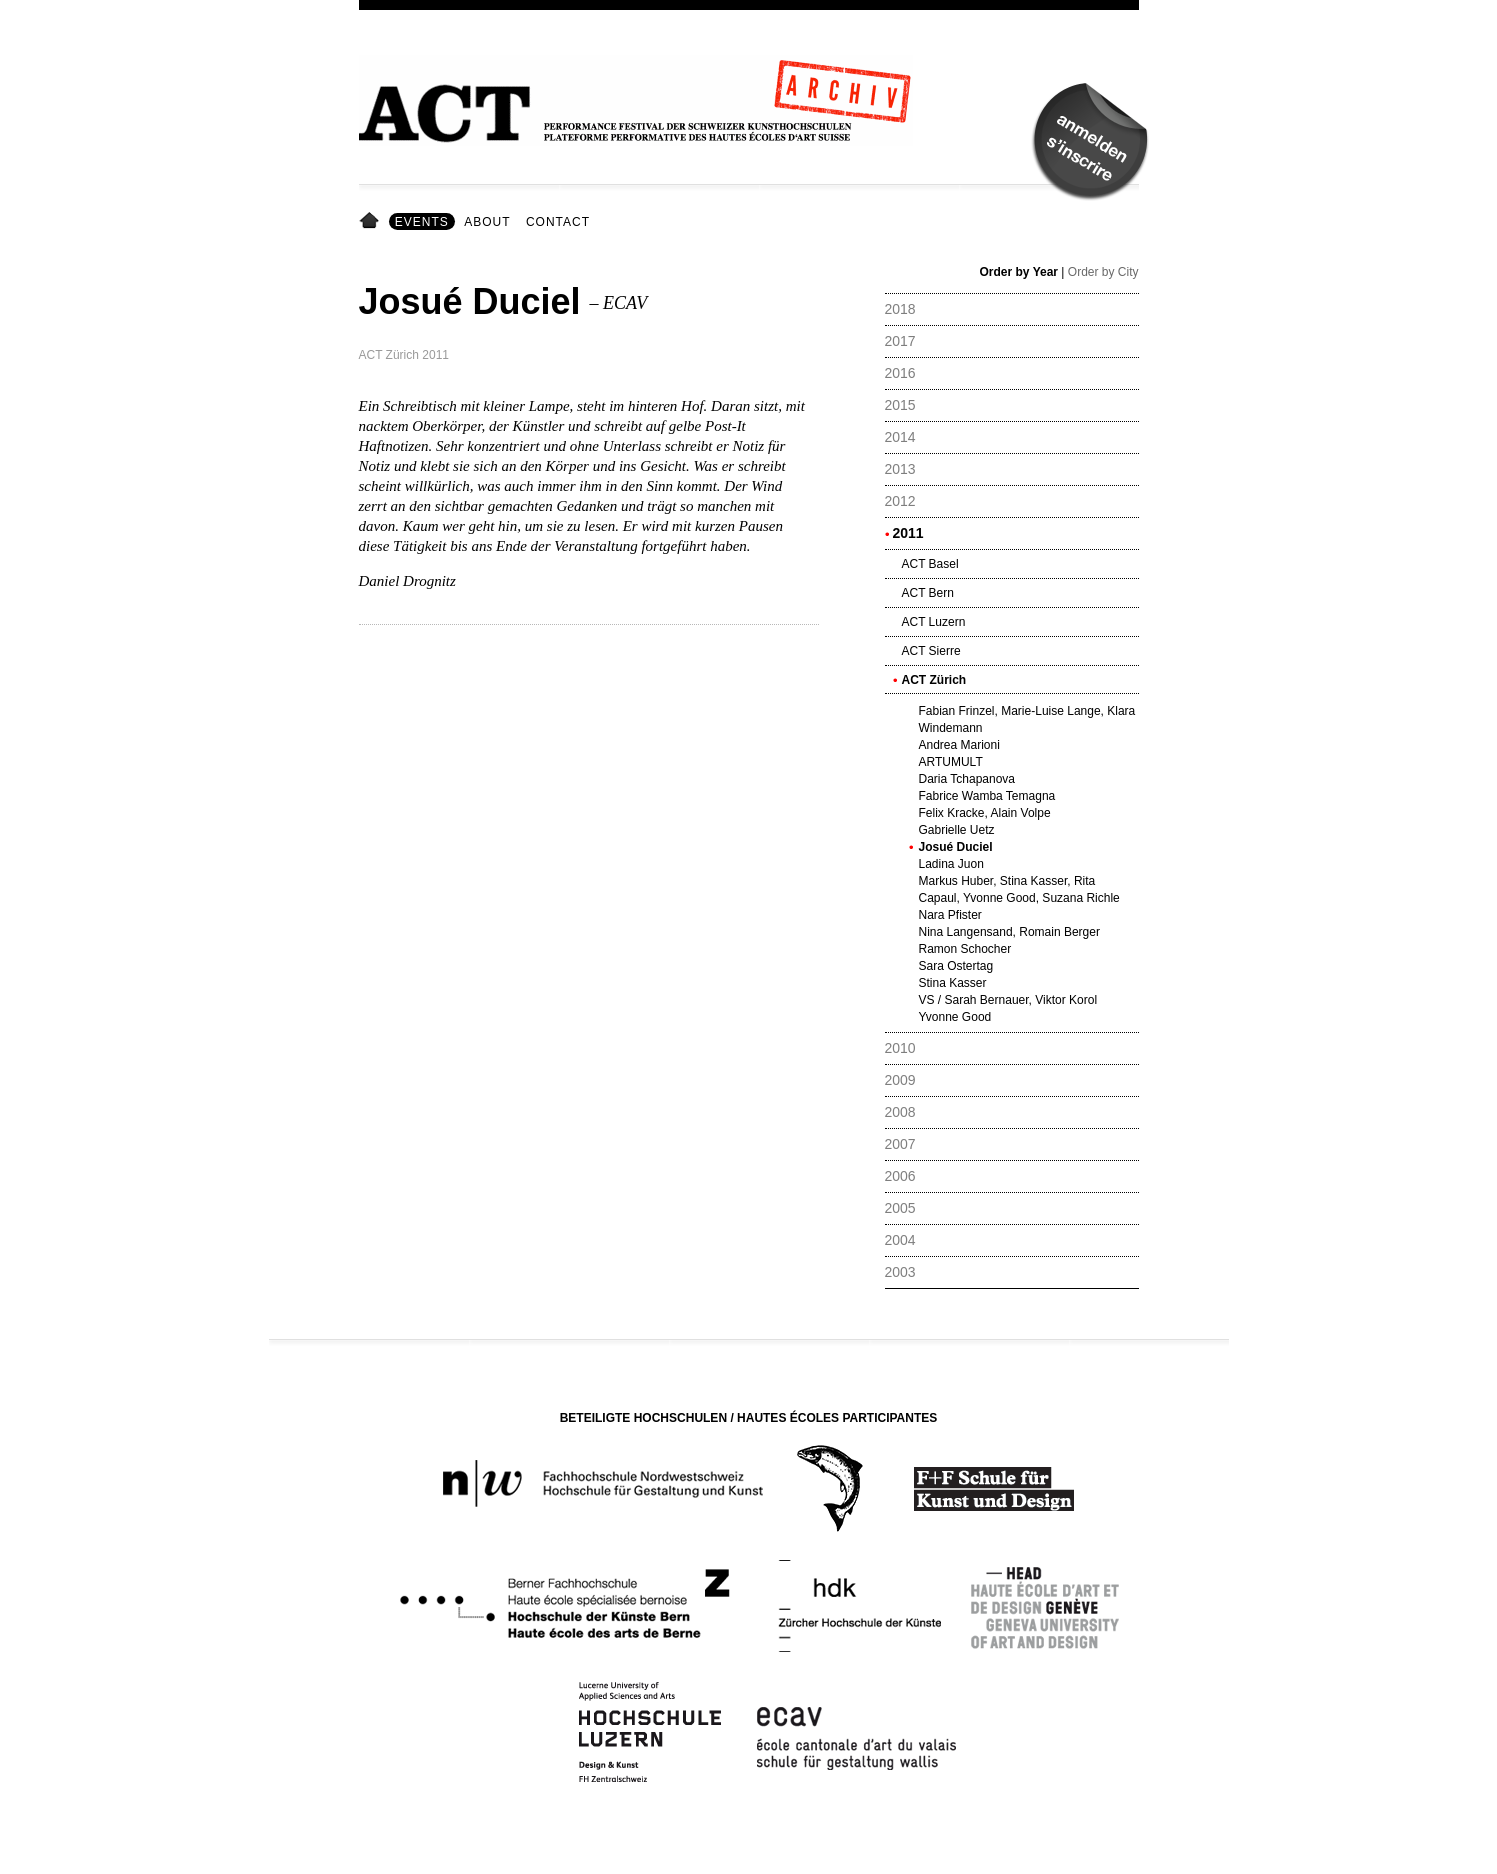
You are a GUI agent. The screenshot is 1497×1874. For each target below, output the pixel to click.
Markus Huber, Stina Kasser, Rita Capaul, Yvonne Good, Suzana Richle (1019, 889)
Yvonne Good (955, 1017)
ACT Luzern (934, 622)
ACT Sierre (931, 651)
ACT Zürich (934, 680)
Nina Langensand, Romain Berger (1009, 932)
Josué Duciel (956, 847)
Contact (558, 222)
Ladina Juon (951, 864)
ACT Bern (928, 593)
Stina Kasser (953, 983)
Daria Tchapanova (967, 779)
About (487, 222)
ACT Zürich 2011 (404, 355)
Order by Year (1019, 272)
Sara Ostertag (956, 966)
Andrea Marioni (959, 745)
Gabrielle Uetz (957, 830)
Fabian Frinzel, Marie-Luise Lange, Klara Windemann (1027, 719)
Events (422, 222)
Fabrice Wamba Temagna (987, 796)
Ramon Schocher (965, 949)
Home (372, 222)
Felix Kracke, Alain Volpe (985, 813)
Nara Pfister (950, 915)
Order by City (1103, 272)
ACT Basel (930, 564)
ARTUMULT (951, 762)
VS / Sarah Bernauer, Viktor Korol (1008, 1000)
